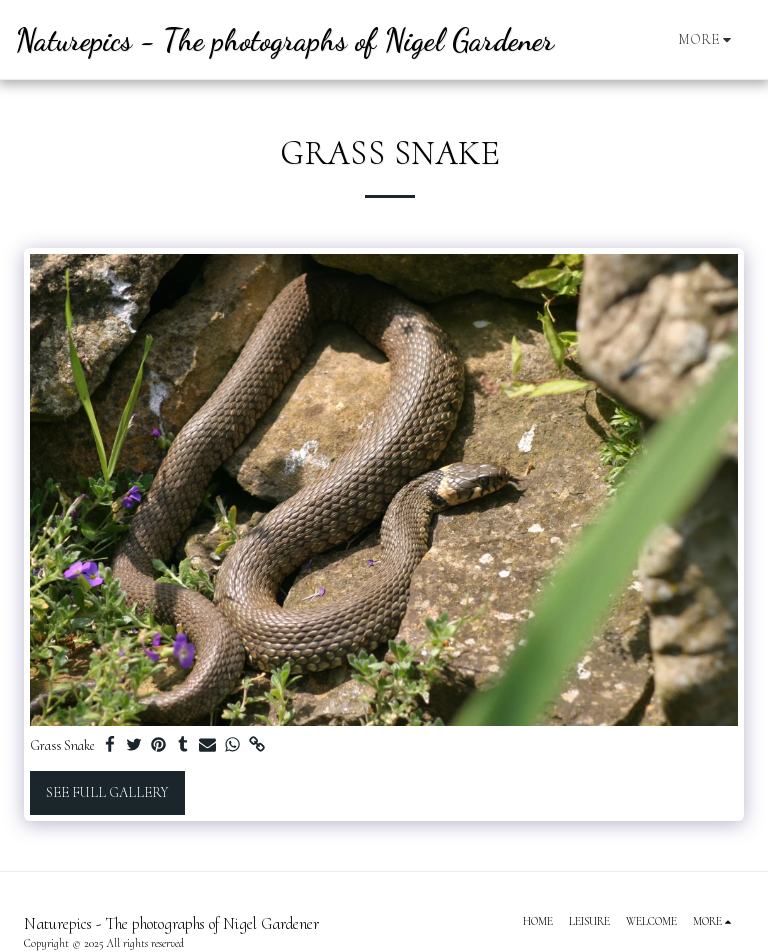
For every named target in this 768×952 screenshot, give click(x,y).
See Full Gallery (107, 792)
